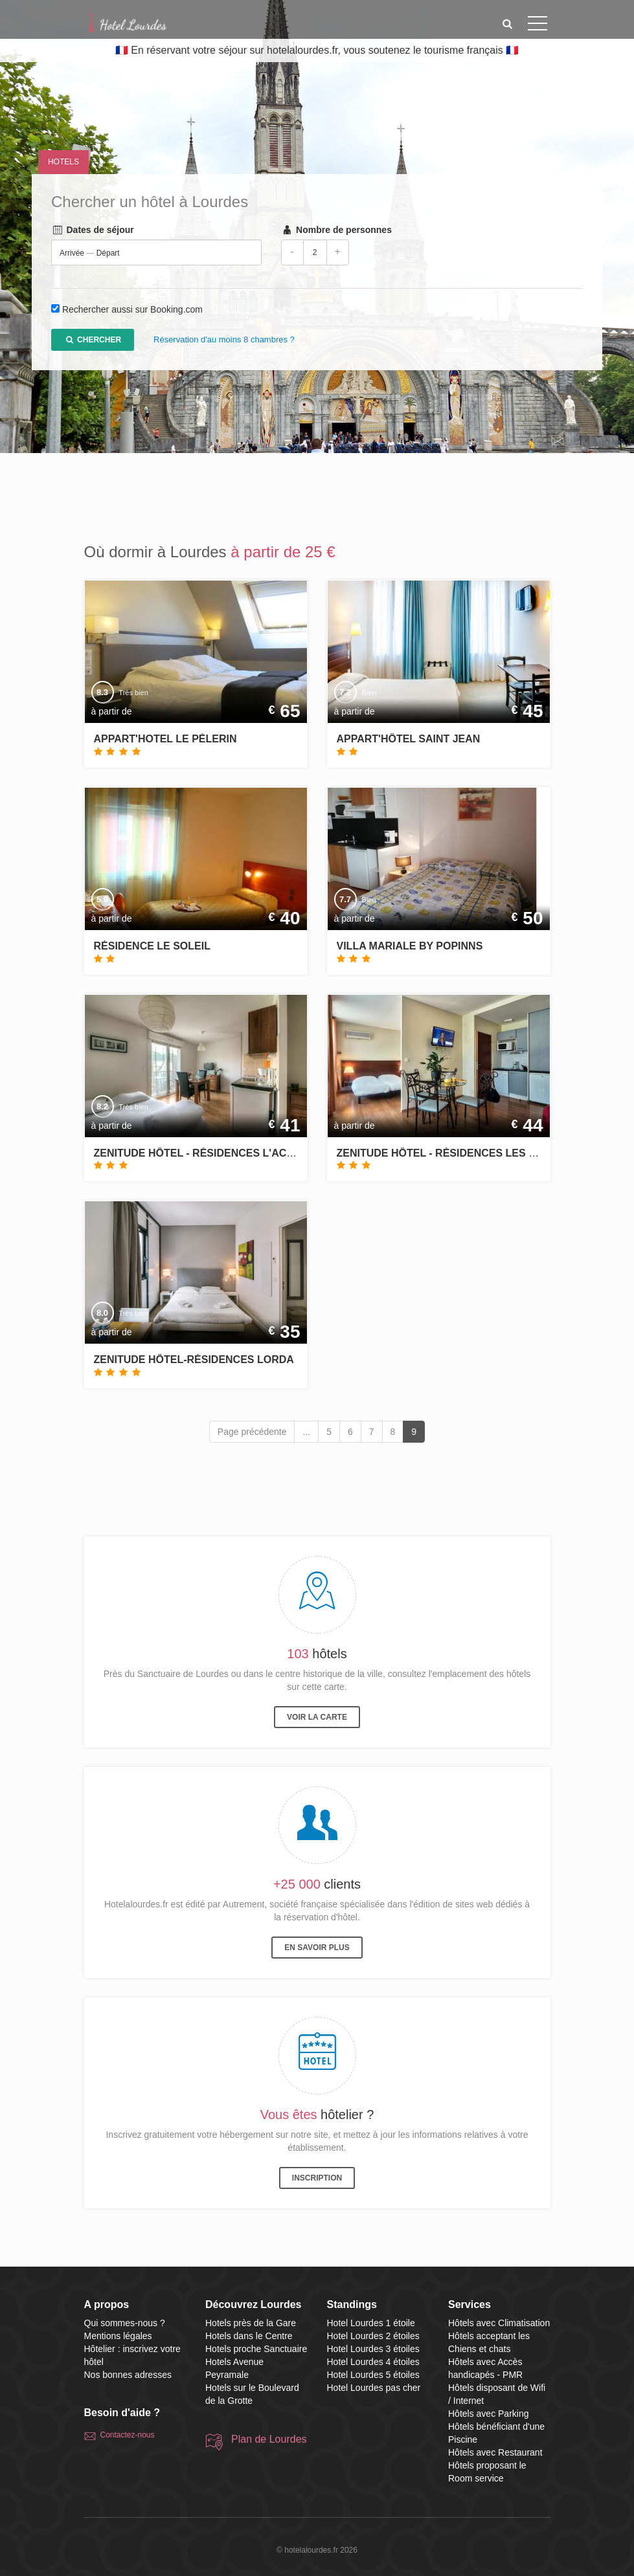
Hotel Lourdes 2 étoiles (373, 2336)
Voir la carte (317, 1717)
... (306, 1432)
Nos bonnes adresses (128, 2375)
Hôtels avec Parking (488, 2413)
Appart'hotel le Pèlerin (165, 738)
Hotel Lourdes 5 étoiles (373, 2375)
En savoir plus (316, 1947)
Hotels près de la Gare (250, 2323)
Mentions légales (118, 2336)
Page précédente (252, 1432)
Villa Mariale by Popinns (410, 945)
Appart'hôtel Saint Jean (409, 738)
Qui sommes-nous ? (124, 2323)
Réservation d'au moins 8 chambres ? (224, 340)
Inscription (317, 2177)
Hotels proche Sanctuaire (256, 2349)
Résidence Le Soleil (152, 945)
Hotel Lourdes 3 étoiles (373, 2349)
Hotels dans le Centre (249, 2336)
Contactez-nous (127, 2434)
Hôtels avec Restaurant (495, 2452)
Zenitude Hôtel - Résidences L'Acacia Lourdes (229, 1153)
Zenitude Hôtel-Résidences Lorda (194, 1359)
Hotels (63, 161)
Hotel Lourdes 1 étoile (371, 2323)
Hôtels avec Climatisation (499, 2323)
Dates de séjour (92, 230)
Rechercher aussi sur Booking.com (132, 310)
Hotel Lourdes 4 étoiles (373, 2362)
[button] (507, 23)
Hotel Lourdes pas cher (374, 2387)
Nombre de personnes (336, 230)
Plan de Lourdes (269, 2439)
